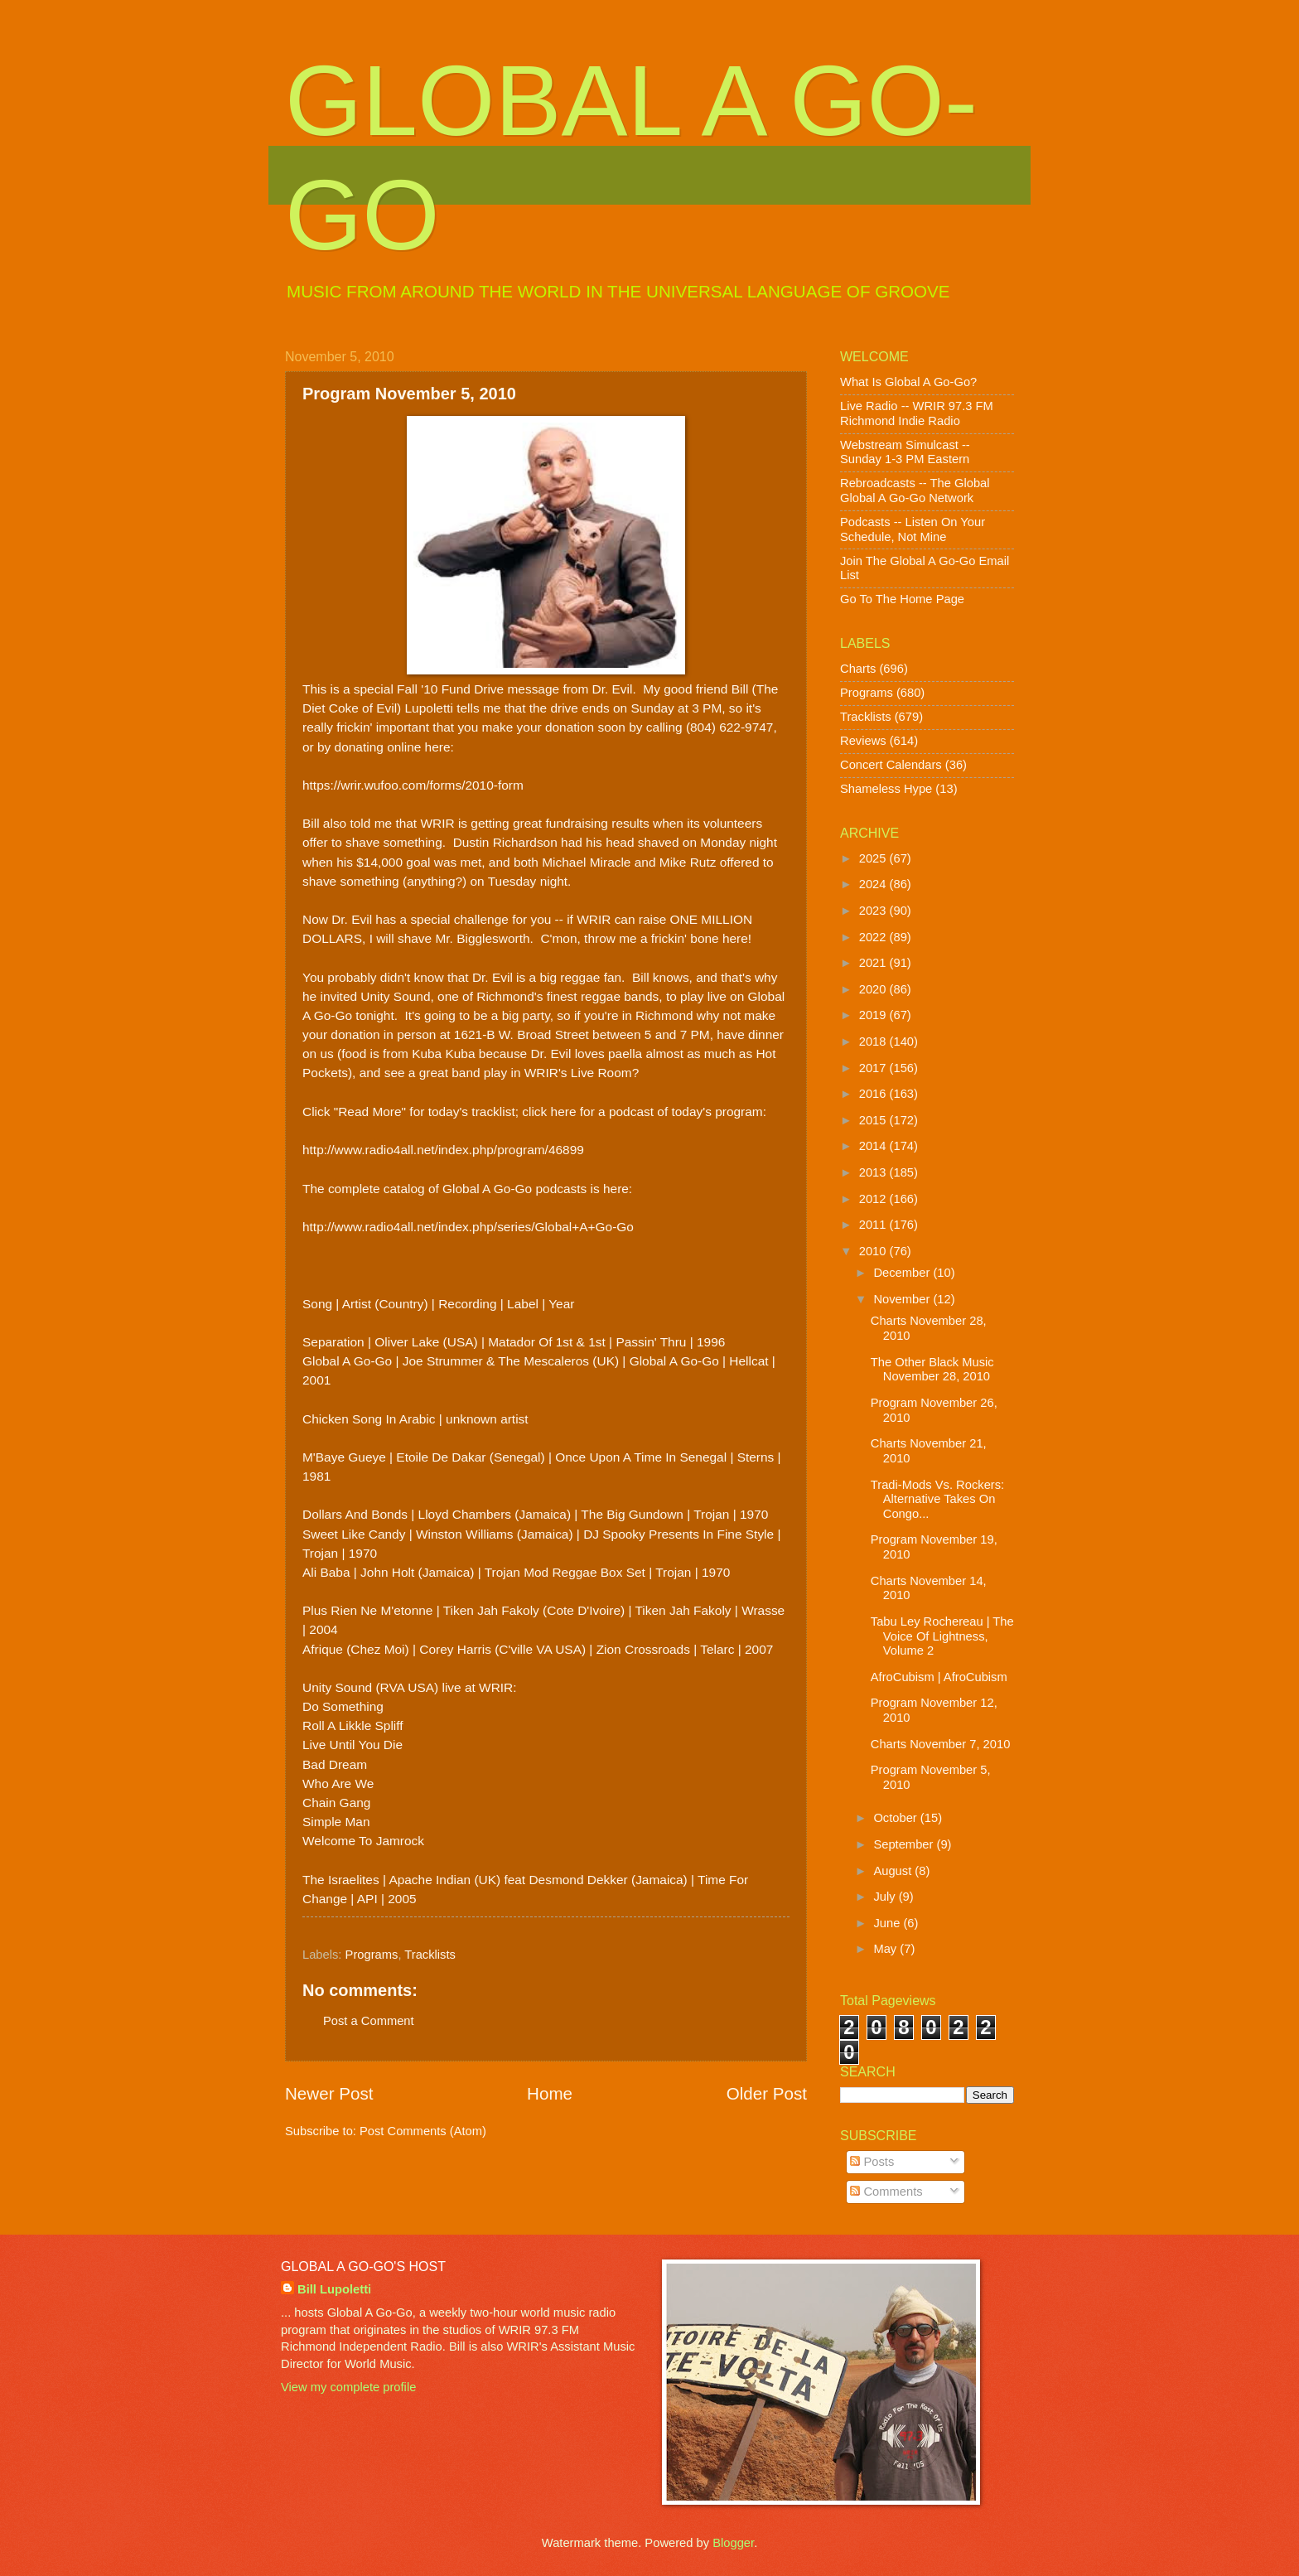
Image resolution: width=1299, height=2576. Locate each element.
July (885, 1896)
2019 (874, 1015)
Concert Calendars (891, 764)
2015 (874, 1120)
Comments (886, 2191)
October (896, 1817)
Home (549, 2093)
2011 (874, 1224)
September (904, 1844)
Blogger (733, 2542)
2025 (874, 858)
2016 (874, 1093)
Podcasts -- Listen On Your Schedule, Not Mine (912, 529)
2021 (874, 962)
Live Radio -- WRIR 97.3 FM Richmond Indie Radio (916, 413)
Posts (872, 2161)
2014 (874, 1146)
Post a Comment (368, 2020)
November (903, 1299)
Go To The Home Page (902, 599)
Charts (858, 668)
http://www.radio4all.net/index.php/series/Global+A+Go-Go (468, 1227)
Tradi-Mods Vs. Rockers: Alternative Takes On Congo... (937, 1499)
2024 (874, 884)
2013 (874, 1172)
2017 (874, 1068)
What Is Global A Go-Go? (908, 382)
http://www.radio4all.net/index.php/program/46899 (443, 1150)
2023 (874, 910)
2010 (874, 1251)
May (886, 1948)
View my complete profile (348, 2387)
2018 (874, 1041)
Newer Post (329, 2093)
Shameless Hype (886, 788)
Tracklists (430, 1954)
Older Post (767, 2093)
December (903, 1272)
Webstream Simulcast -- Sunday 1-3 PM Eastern (905, 452)
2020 (874, 989)
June (888, 1923)
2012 (874, 1199)
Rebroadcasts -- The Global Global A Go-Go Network (915, 490)
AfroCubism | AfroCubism (939, 1677)
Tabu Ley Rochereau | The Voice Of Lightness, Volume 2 (942, 1636)
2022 (874, 937)
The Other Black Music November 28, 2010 (932, 1370)
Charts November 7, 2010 (941, 1744)
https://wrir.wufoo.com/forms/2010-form (413, 785)
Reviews (863, 740)
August (894, 1871)
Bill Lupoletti (334, 2289)
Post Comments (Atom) (423, 2131)
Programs (371, 1954)
